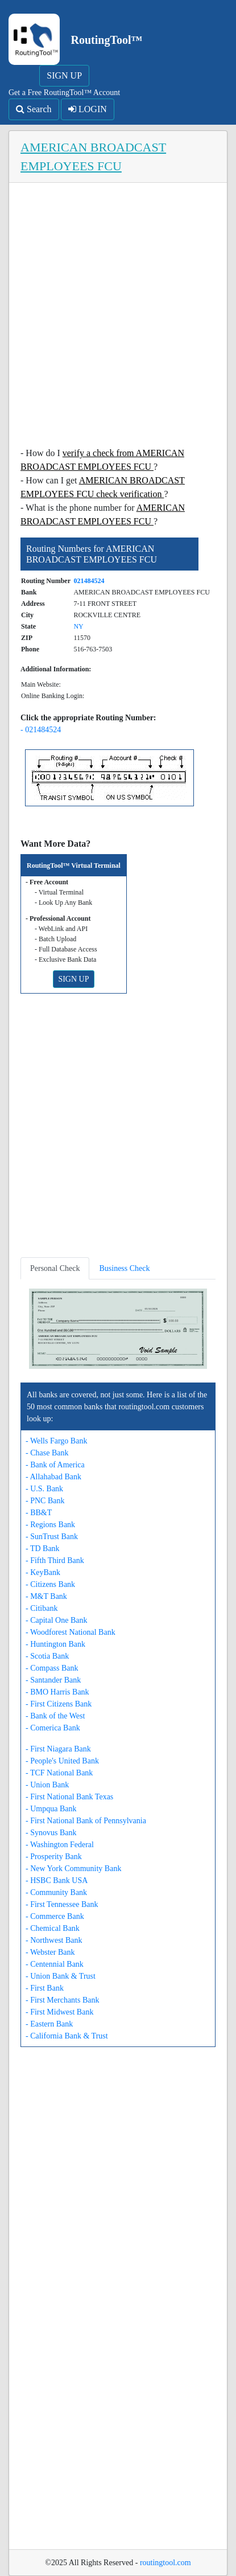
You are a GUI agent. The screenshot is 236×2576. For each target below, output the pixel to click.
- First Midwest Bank (59, 2012)
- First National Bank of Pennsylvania (86, 1820)
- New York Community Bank (73, 1868)
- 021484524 (40, 729)
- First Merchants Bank (62, 2000)
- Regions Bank (50, 1524)
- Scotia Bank (47, 1656)
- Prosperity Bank (54, 1856)
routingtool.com (165, 2562)
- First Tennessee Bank (62, 1904)
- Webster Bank (50, 1952)
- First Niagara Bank (58, 1749)
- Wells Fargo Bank (56, 1441)
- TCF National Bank (59, 1773)
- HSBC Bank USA (57, 1880)
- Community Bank (56, 1892)
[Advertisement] (118, 318)
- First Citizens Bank (59, 1704)
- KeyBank (43, 1572)
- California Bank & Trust (67, 2036)
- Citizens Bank (50, 1584)
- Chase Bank (47, 1453)
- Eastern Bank (49, 2024)
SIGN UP (64, 75)
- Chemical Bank (53, 1928)
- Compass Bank (52, 1668)
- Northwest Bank (54, 1940)
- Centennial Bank (55, 1964)
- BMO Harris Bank (57, 1692)
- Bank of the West (55, 1716)
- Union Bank (47, 1785)
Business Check (124, 1268)
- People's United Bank (62, 1761)
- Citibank (41, 1608)
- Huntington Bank (55, 1644)
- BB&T (39, 1512)
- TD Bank (43, 1548)
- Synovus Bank (51, 1832)
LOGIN (87, 109)
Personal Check (55, 1268)
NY (78, 626)
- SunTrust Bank (52, 1536)
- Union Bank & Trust (61, 1976)
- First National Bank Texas (69, 1796)
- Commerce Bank (55, 1916)
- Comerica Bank (53, 1728)
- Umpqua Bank (51, 1808)
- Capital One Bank (56, 1620)
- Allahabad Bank (53, 1476)
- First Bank (45, 1988)
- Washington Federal (60, 1844)
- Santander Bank (53, 1680)
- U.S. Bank (44, 1488)
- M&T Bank (46, 1596)
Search (34, 109)
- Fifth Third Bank (55, 1560)
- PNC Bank (45, 1500)
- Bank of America (55, 1465)
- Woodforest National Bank (70, 1632)
